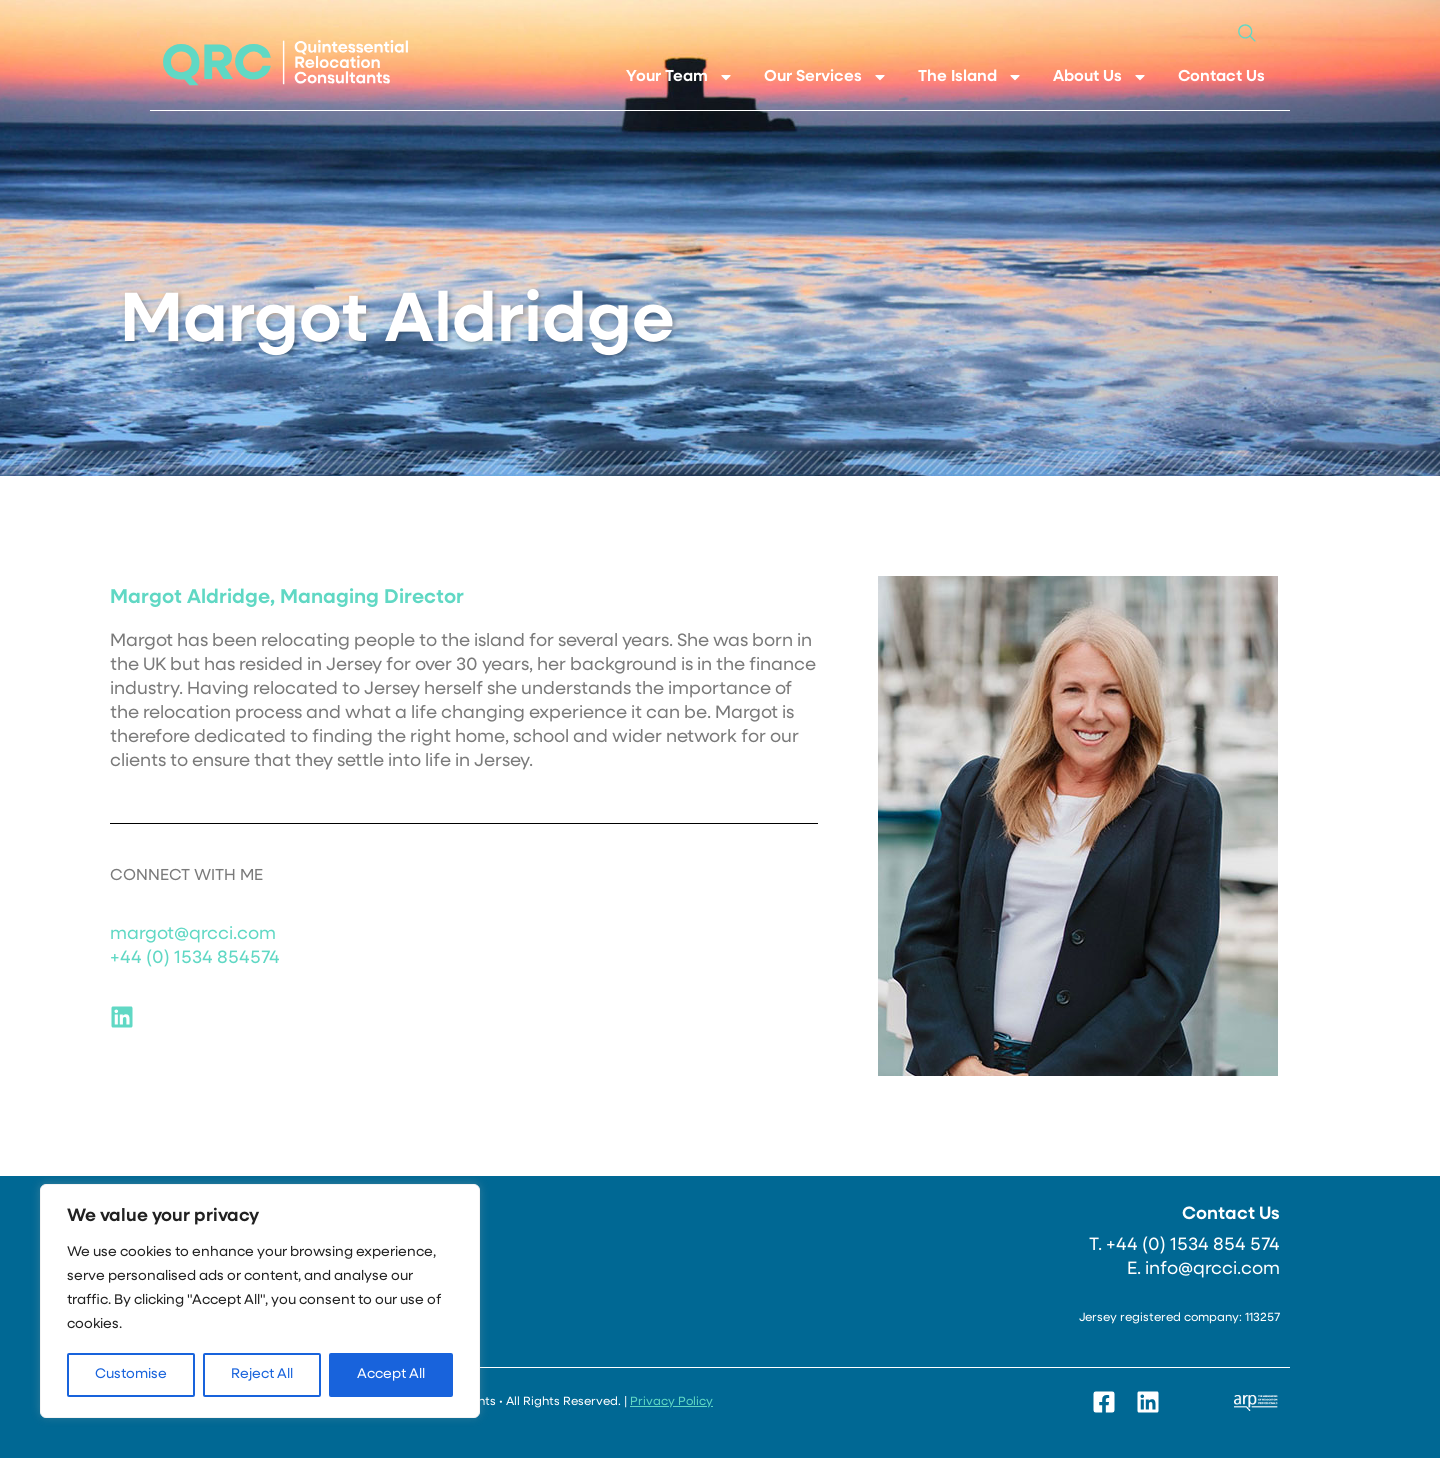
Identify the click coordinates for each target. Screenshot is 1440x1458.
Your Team (680, 77)
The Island (970, 77)
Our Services (826, 77)
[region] (260, 1301)
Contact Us (1221, 77)
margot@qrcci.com (193, 934)
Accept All (391, 1374)
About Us (1100, 77)
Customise (131, 1374)
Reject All (262, 1374)
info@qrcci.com (1212, 1269)
